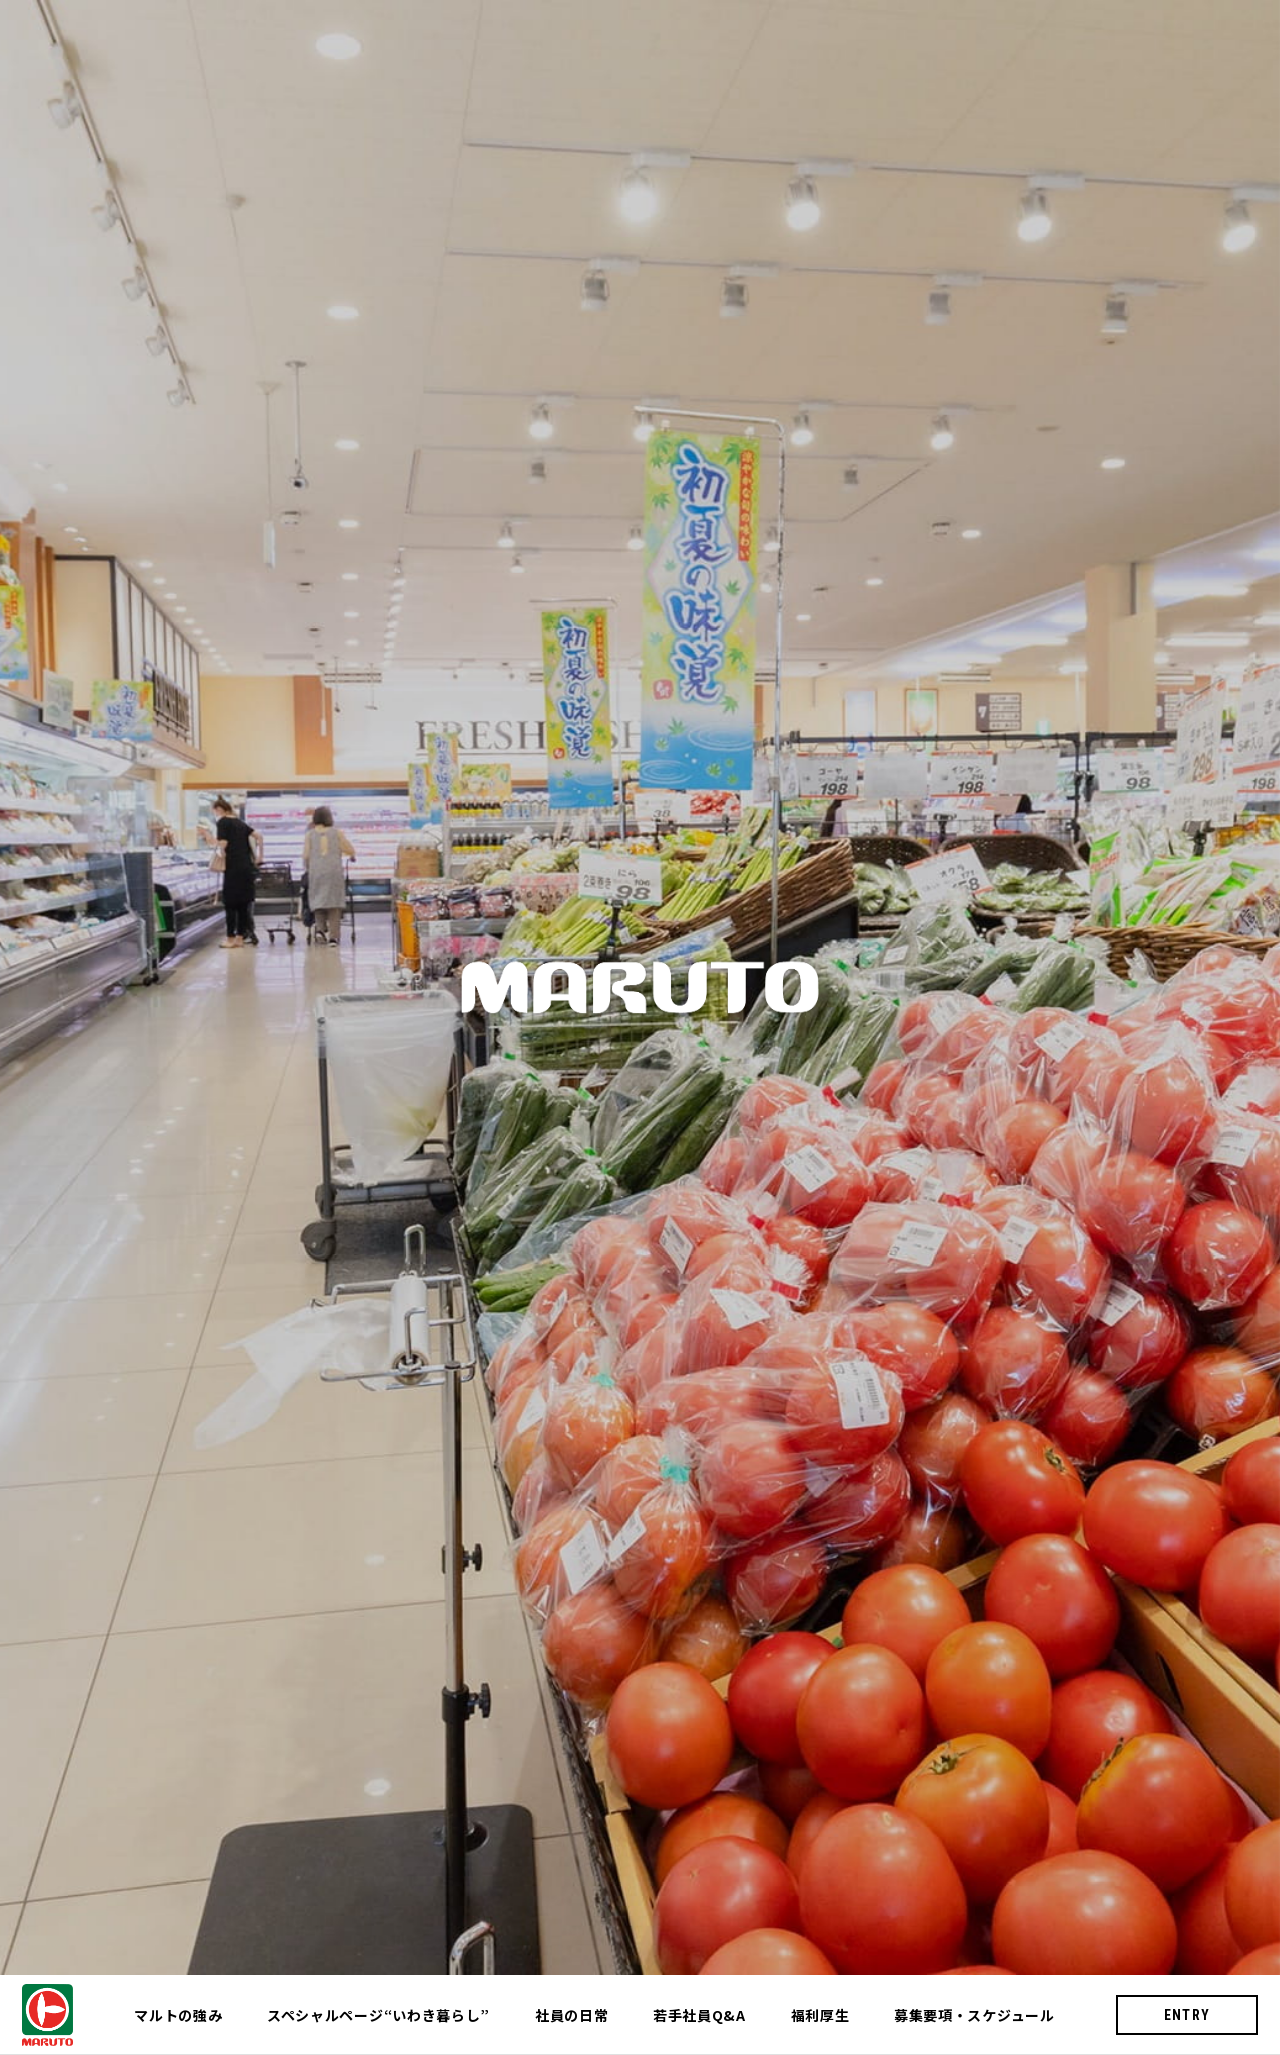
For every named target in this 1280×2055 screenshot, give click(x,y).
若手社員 (699, 2015)
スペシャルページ (378, 2015)
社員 (572, 2015)
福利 (820, 2015)
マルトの (178, 2015)
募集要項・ (974, 2015)
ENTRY (1187, 2015)
